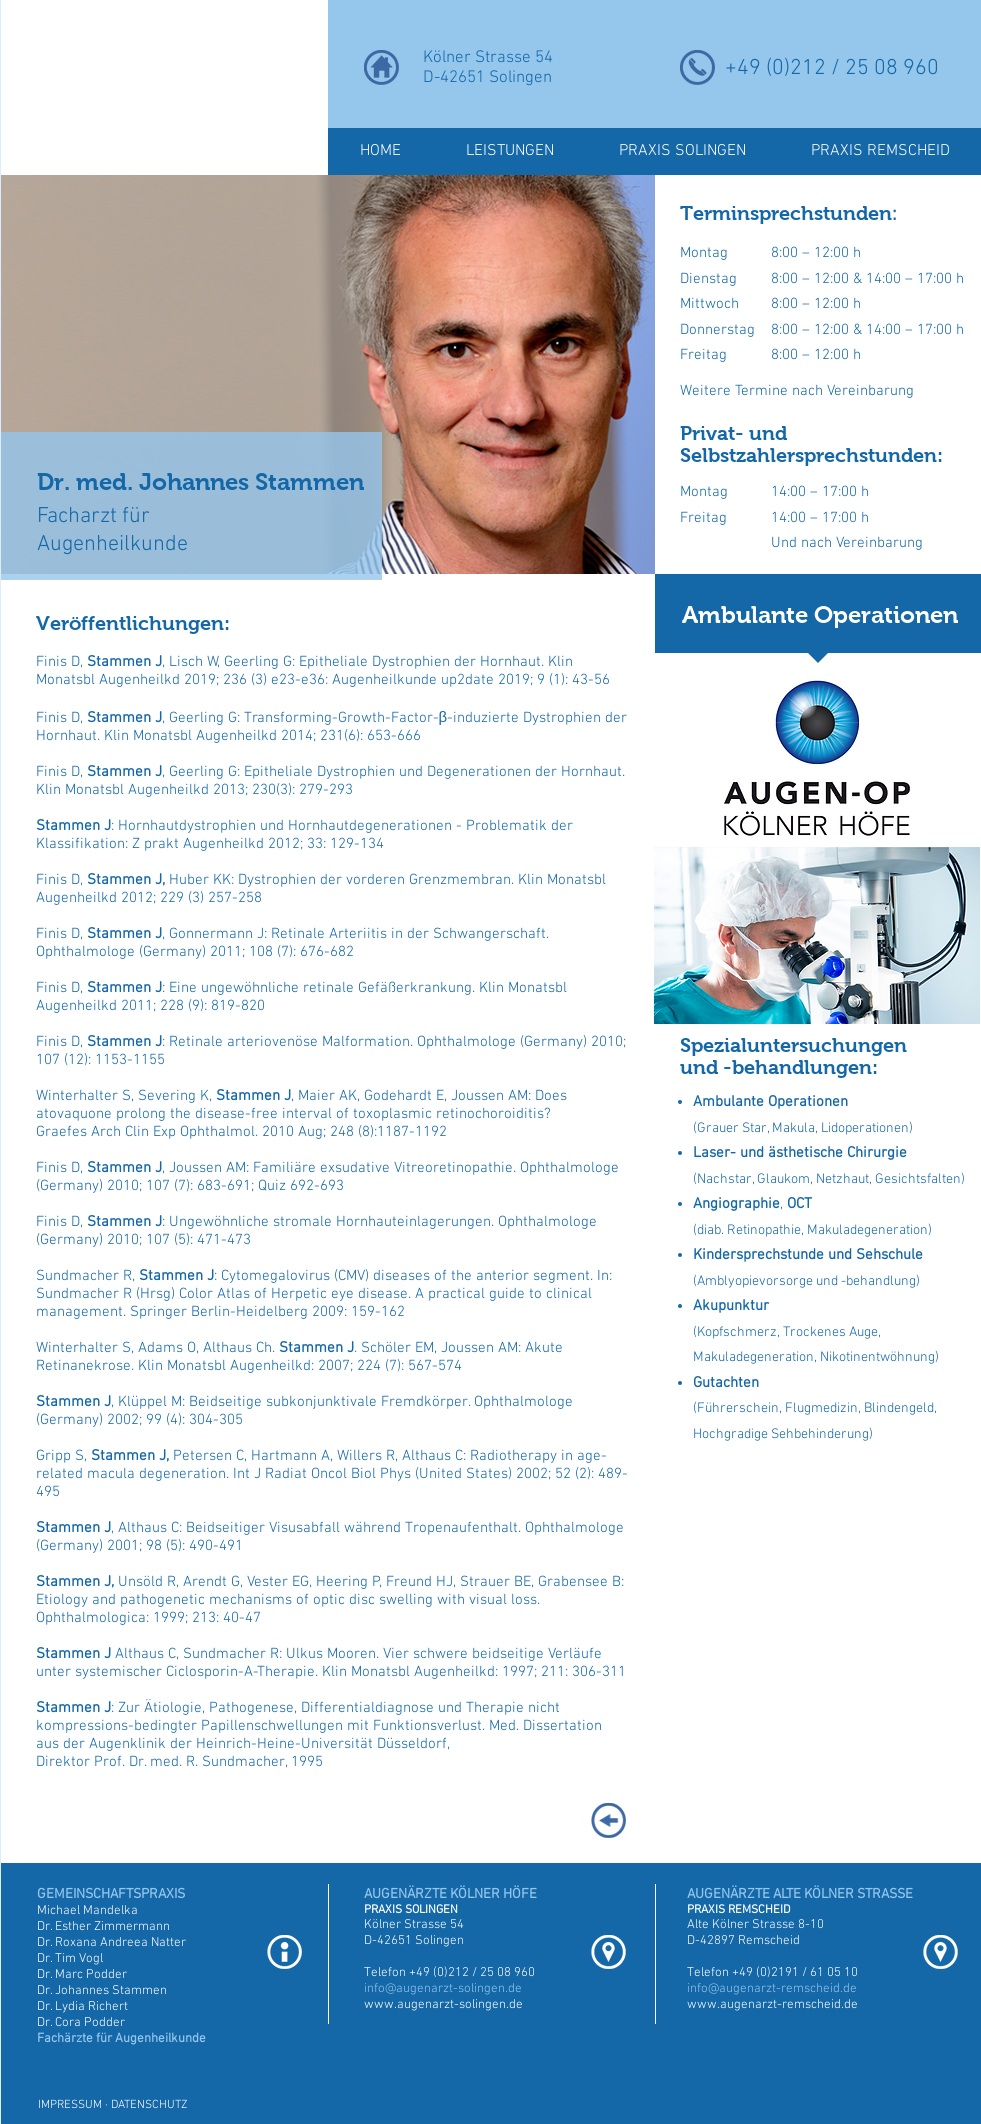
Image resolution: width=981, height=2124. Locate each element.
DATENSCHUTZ (149, 2105)
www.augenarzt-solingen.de (443, 2005)
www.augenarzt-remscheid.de (772, 2005)
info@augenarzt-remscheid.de (772, 1989)
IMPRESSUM (70, 2105)
